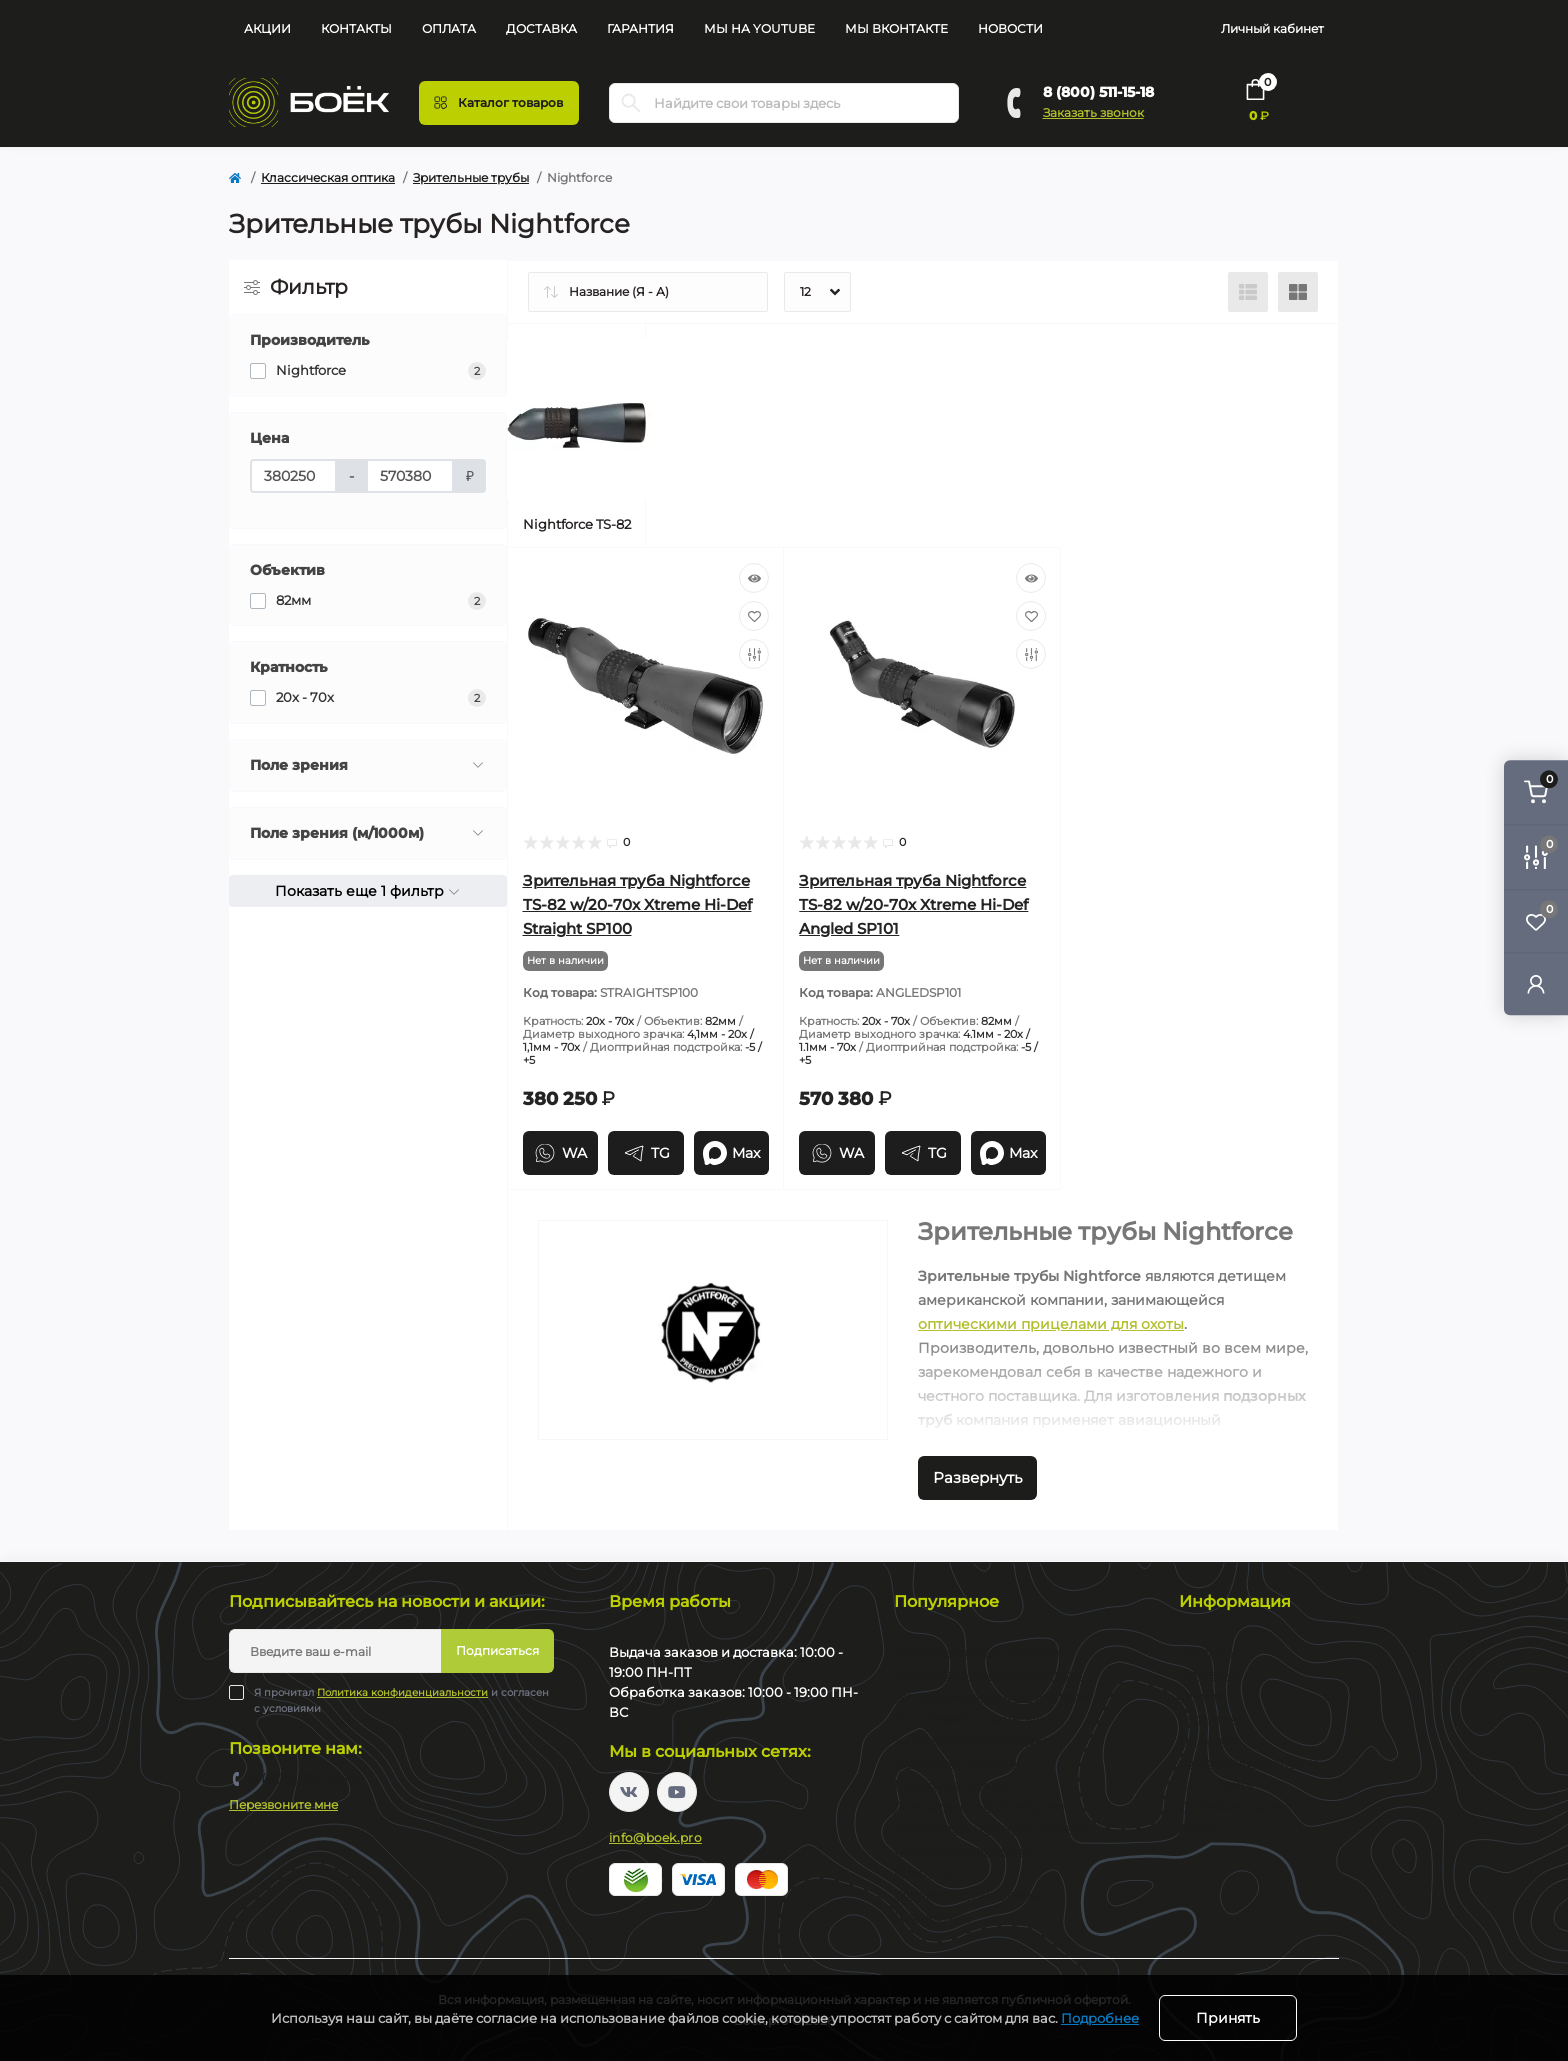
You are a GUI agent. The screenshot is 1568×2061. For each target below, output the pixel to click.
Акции (267, 28)
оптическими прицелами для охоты (1051, 1324)
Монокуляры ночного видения (991, 1828)
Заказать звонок (1093, 112)
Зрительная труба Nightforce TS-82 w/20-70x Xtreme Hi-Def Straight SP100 (637, 904)
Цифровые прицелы (956, 1762)
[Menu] (499, 103)
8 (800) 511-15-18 (1098, 92)
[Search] (631, 103)
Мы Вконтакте (896, 28)
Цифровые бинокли (956, 1784)
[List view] (1248, 292)
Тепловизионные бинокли (976, 1740)
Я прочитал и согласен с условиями (401, 1700)
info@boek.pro (655, 1837)
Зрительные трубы (471, 177)
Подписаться (497, 1650)
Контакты (356, 28)
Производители (1229, 1806)
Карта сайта (1216, 1784)
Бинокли (922, 1872)
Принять (1228, 2018)
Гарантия (640, 28)
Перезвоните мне (283, 1804)
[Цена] (293, 476)
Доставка (541, 28)
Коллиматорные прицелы (974, 1894)
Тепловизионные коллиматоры (991, 1696)
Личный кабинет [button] (1272, 28)
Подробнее (1100, 2018)
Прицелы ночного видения (979, 1806)
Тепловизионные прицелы (976, 1652)
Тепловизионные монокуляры (988, 1674)
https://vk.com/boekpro (629, 1792)
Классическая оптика (328, 177)
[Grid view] (1298, 292)
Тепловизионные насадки (974, 1718)
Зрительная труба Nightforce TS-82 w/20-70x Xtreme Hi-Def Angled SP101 (913, 904)
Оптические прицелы (961, 1850)
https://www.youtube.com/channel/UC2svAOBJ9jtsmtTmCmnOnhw (677, 1792)
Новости (1010, 28)
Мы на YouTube (759, 28)
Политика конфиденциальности (402, 1692)
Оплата (449, 28)
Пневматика (932, 1916)
